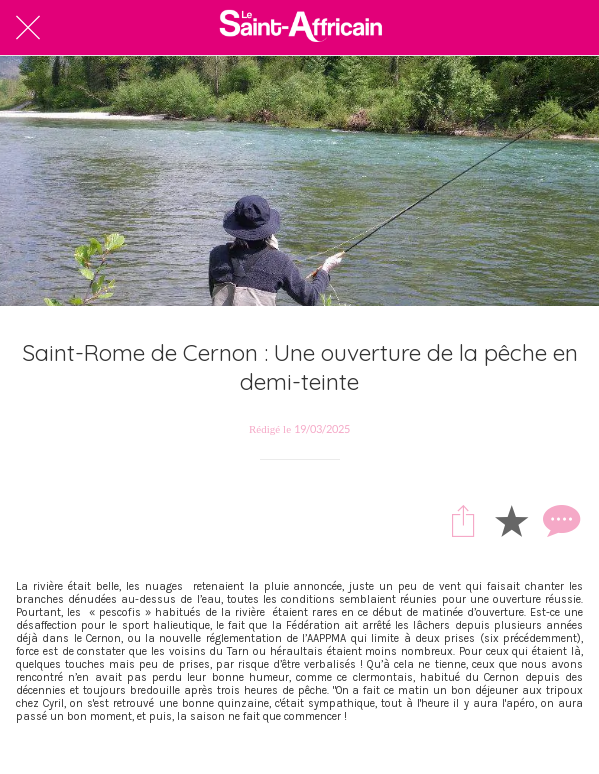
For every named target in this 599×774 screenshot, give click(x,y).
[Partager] (463, 520)
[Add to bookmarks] (511, 520)
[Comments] (559, 520)
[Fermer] (28, 28)
